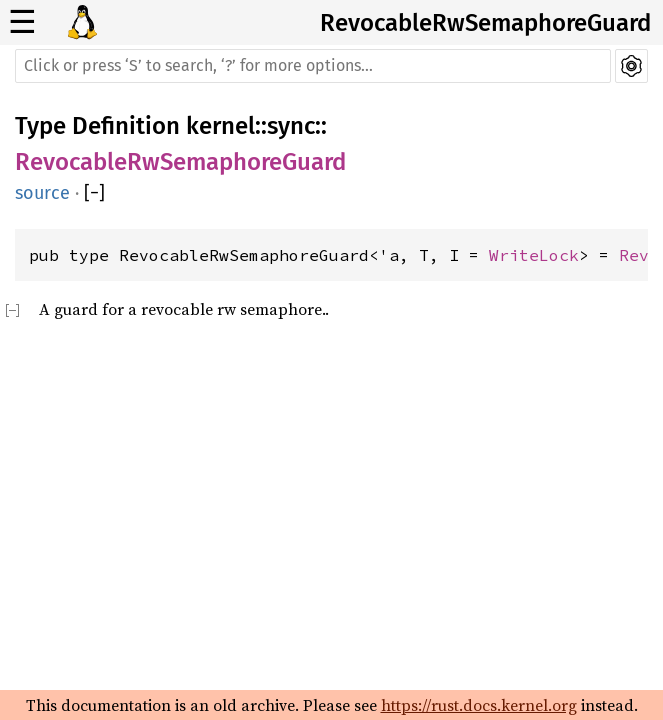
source (42, 193)
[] (94, 193)
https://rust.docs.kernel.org (479, 705)
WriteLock (534, 255)
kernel (220, 126)
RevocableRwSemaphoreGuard (485, 23)
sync (291, 126)
